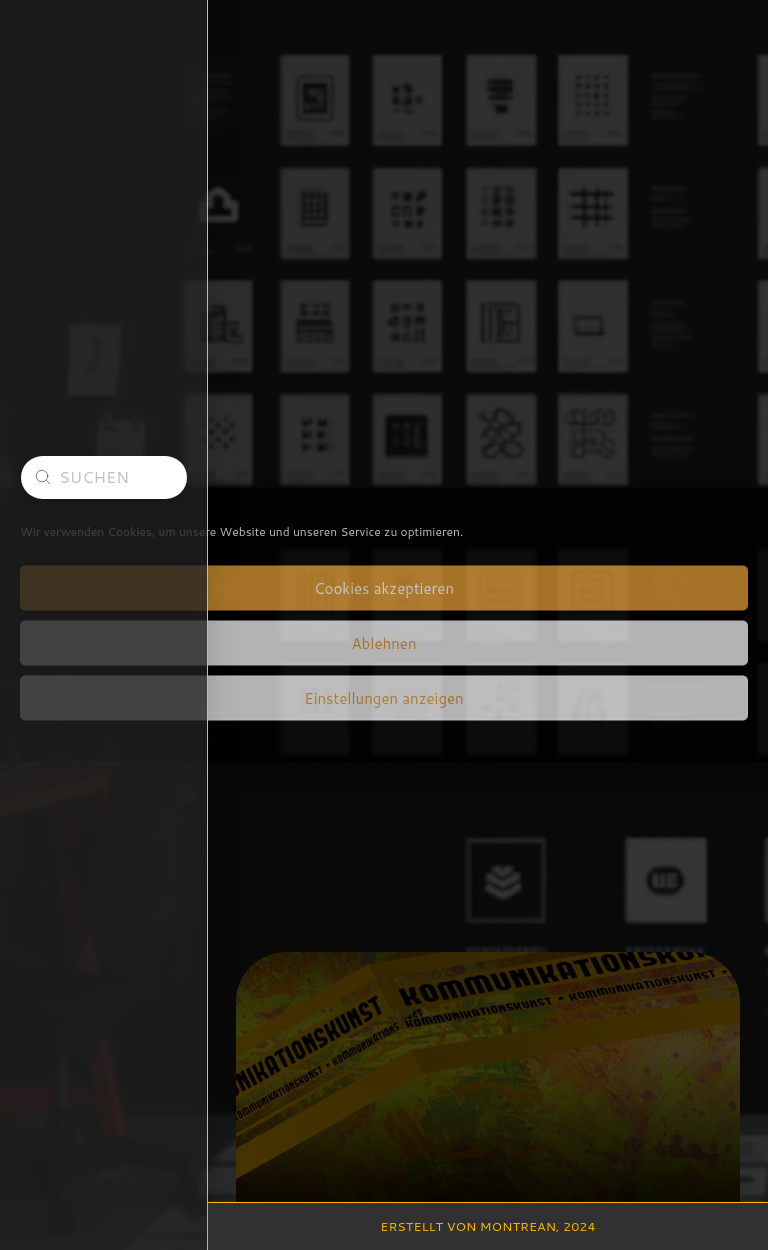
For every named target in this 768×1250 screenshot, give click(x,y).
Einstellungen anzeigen (383, 697)
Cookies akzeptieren (384, 587)
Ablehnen (383, 642)
